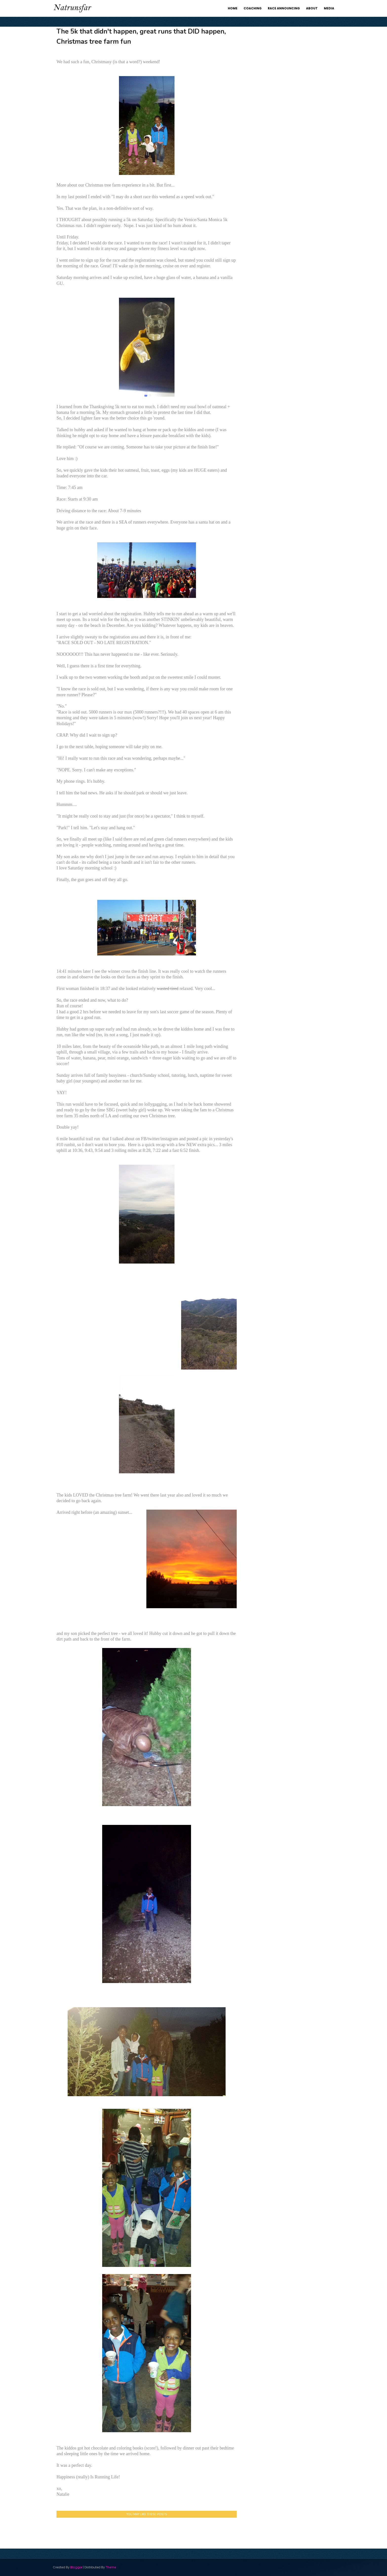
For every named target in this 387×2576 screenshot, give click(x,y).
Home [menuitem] (232, 8)
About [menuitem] (312, 8)
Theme (111, 2567)
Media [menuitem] (329, 8)
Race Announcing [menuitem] (284, 8)
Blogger (76, 2567)
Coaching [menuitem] (253, 8)
